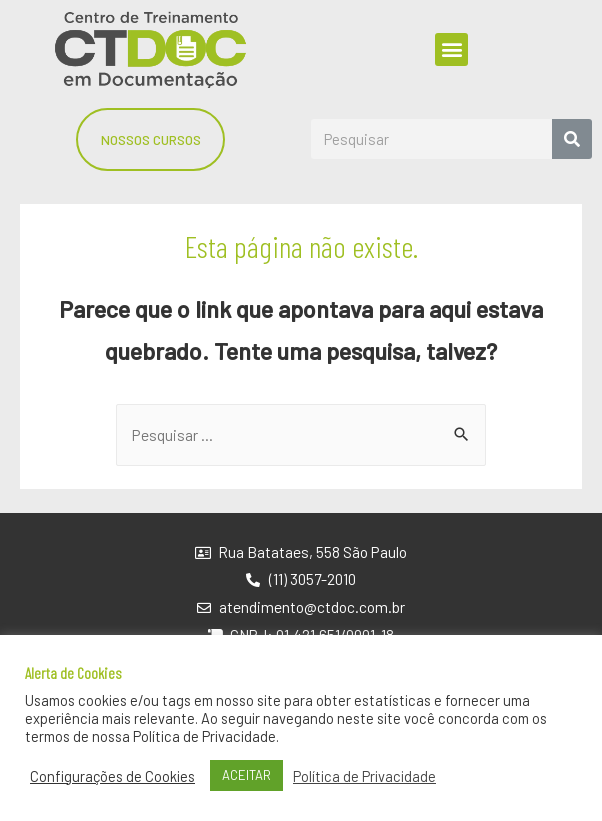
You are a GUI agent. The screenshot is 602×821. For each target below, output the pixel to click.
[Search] (572, 139)
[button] (451, 49)
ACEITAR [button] (246, 775)
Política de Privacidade (364, 776)
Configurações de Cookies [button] (112, 776)
